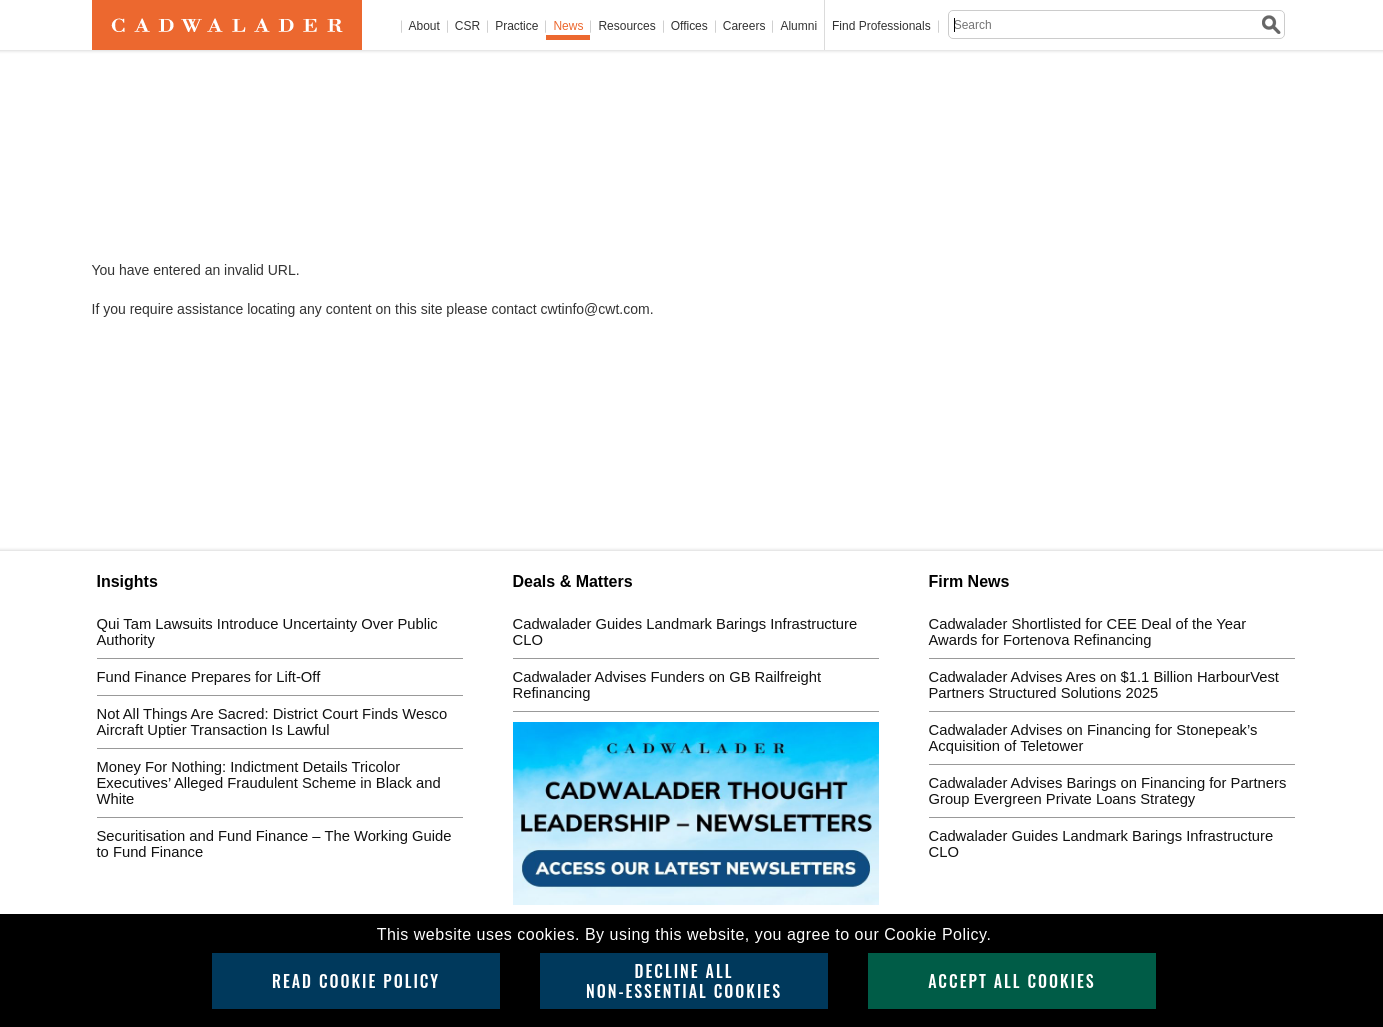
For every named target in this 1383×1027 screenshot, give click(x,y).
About (424, 26)
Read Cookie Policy (356, 981)
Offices (689, 26)
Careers (744, 26)
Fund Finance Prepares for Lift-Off (209, 677)
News (568, 26)
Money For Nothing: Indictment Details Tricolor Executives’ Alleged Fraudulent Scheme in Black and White (269, 783)
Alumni (798, 26)
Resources (626, 26)
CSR (467, 26)
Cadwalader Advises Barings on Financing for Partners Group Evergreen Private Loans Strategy (1108, 791)
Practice (516, 26)
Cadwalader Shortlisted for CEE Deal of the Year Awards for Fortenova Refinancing (1088, 632)
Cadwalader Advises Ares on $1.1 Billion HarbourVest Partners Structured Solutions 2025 (1104, 685)
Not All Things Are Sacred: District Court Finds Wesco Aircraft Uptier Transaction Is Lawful (272, 722)
